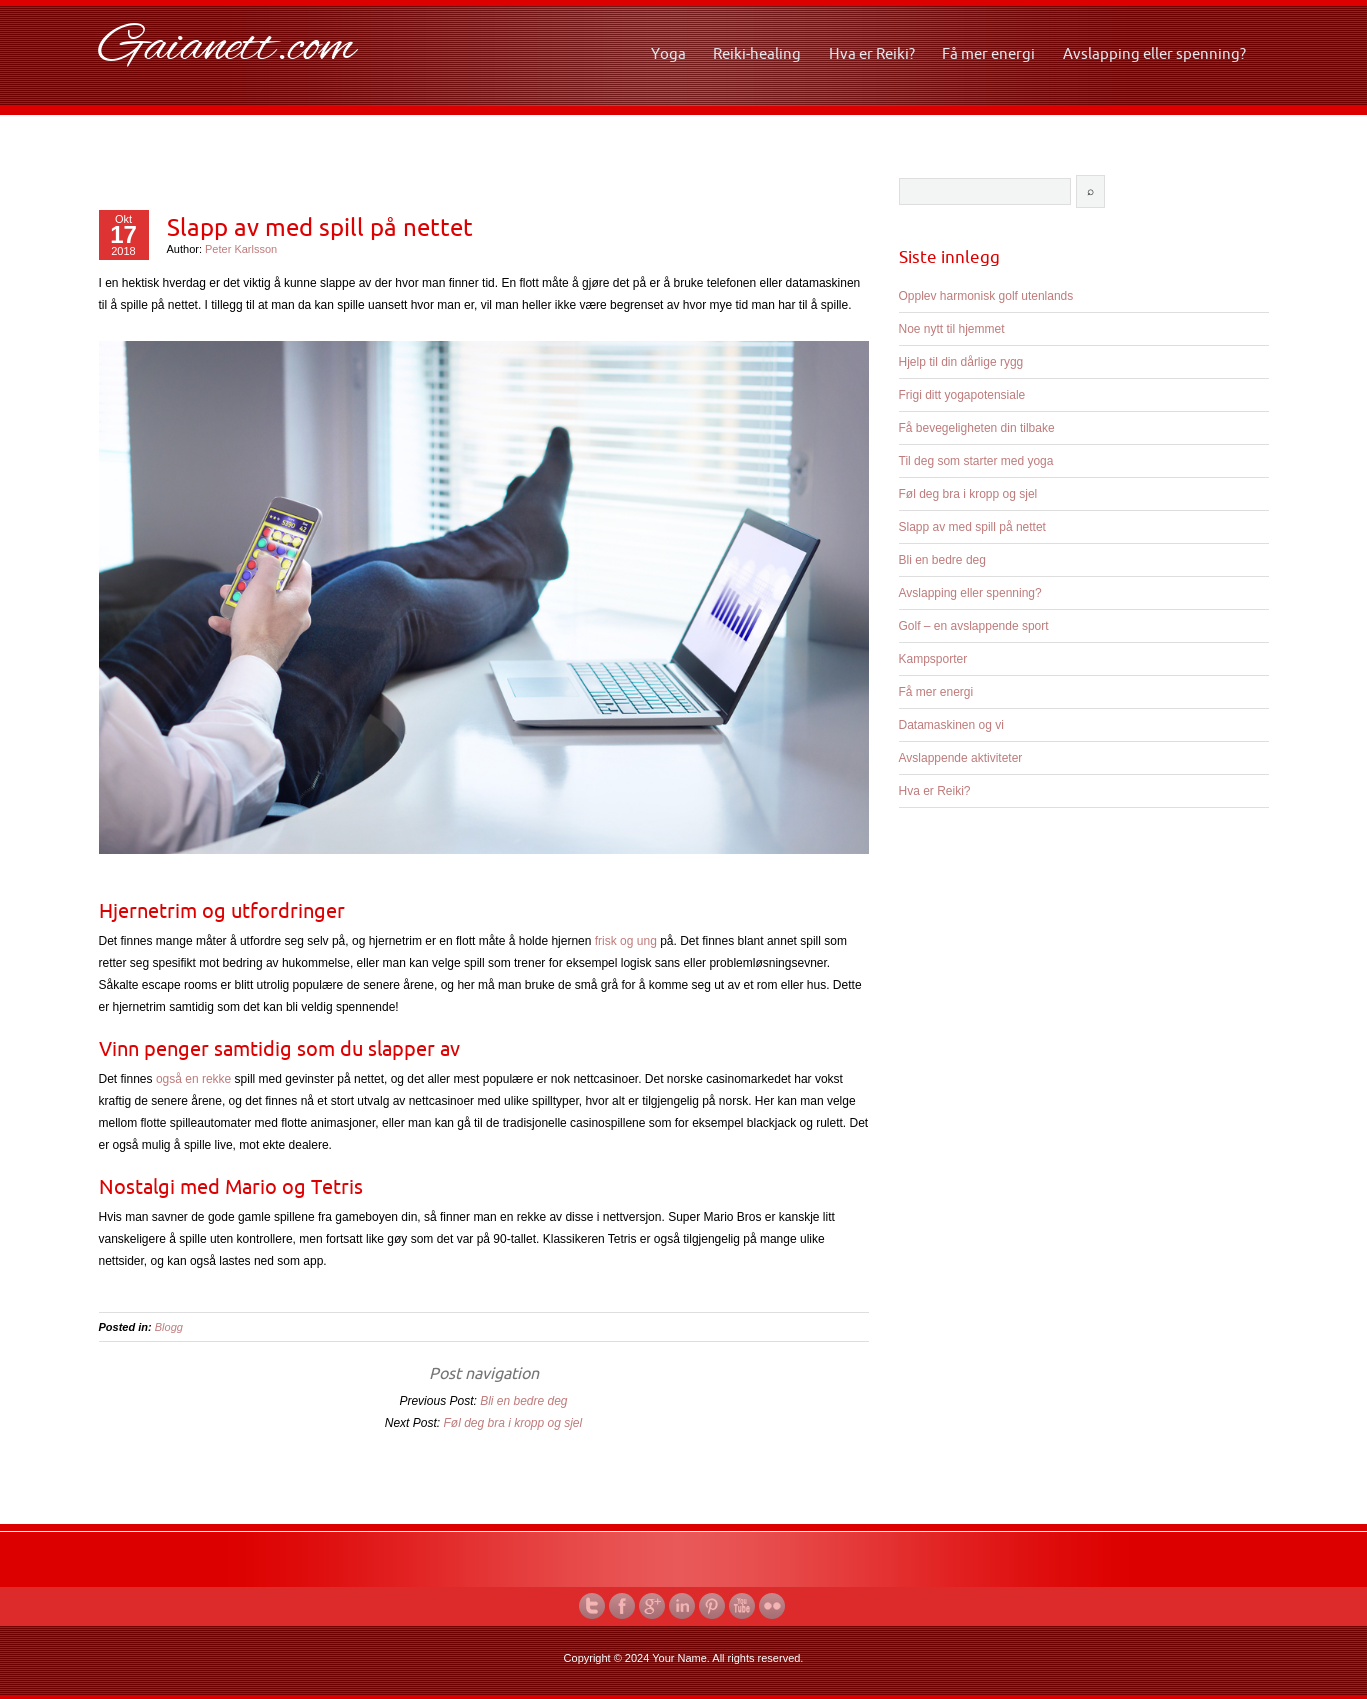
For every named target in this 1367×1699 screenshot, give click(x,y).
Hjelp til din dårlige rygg (961, 362)
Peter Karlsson (241, 249)
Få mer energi (988, 53)
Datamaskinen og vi (951, 725)
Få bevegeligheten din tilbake (977, 428)
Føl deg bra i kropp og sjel (512, 1423)
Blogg (169, 1327)
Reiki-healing (757, 53)
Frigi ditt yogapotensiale (962, 395)
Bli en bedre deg (523, 1401)
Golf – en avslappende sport (974, 626)
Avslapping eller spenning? (1154, 53)
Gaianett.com (227, 48)
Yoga (668, 53)
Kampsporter (933, 659)
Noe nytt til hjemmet (952, 329)
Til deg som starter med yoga (976, 461)
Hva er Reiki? (872, 53)
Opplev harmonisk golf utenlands (986, 296)
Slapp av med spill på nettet (320, 227)
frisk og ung (626, 941)
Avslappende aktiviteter (961, 758)
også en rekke (193, 1079)
